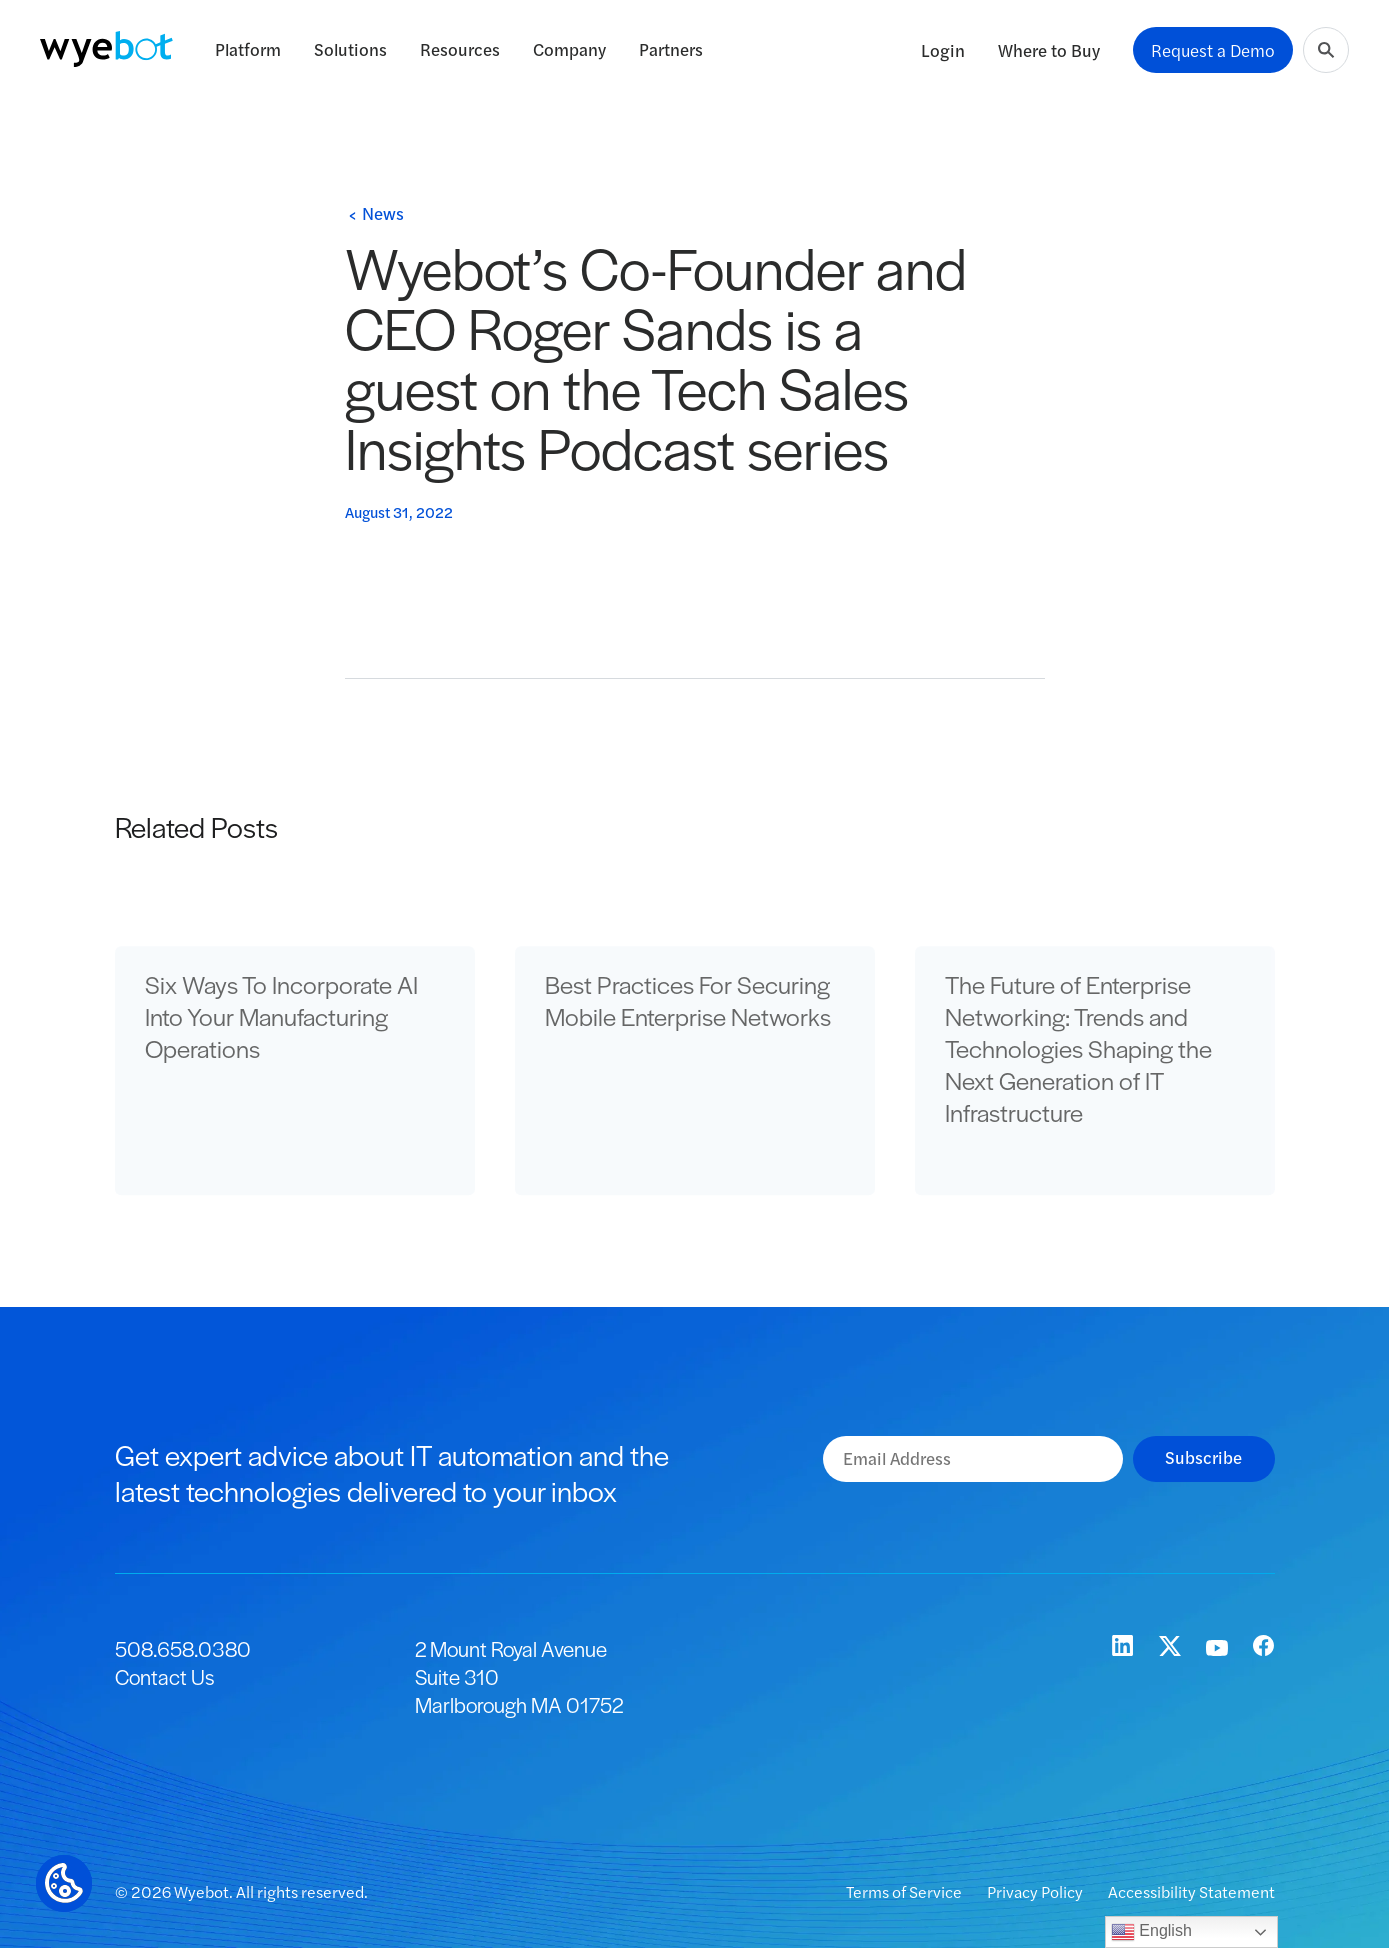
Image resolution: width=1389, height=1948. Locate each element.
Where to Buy (1049, 50)
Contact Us (164, 1676)
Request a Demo (1213, 50)
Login (943, 50)
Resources (460, 49)
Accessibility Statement (1191, 1891)
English (1151, 1932)
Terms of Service (905, 1891)
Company (569, 49)
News (383, 213)
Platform (248, 49)
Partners (671, 49)
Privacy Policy (1036, 1891)
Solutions (350, 49)
